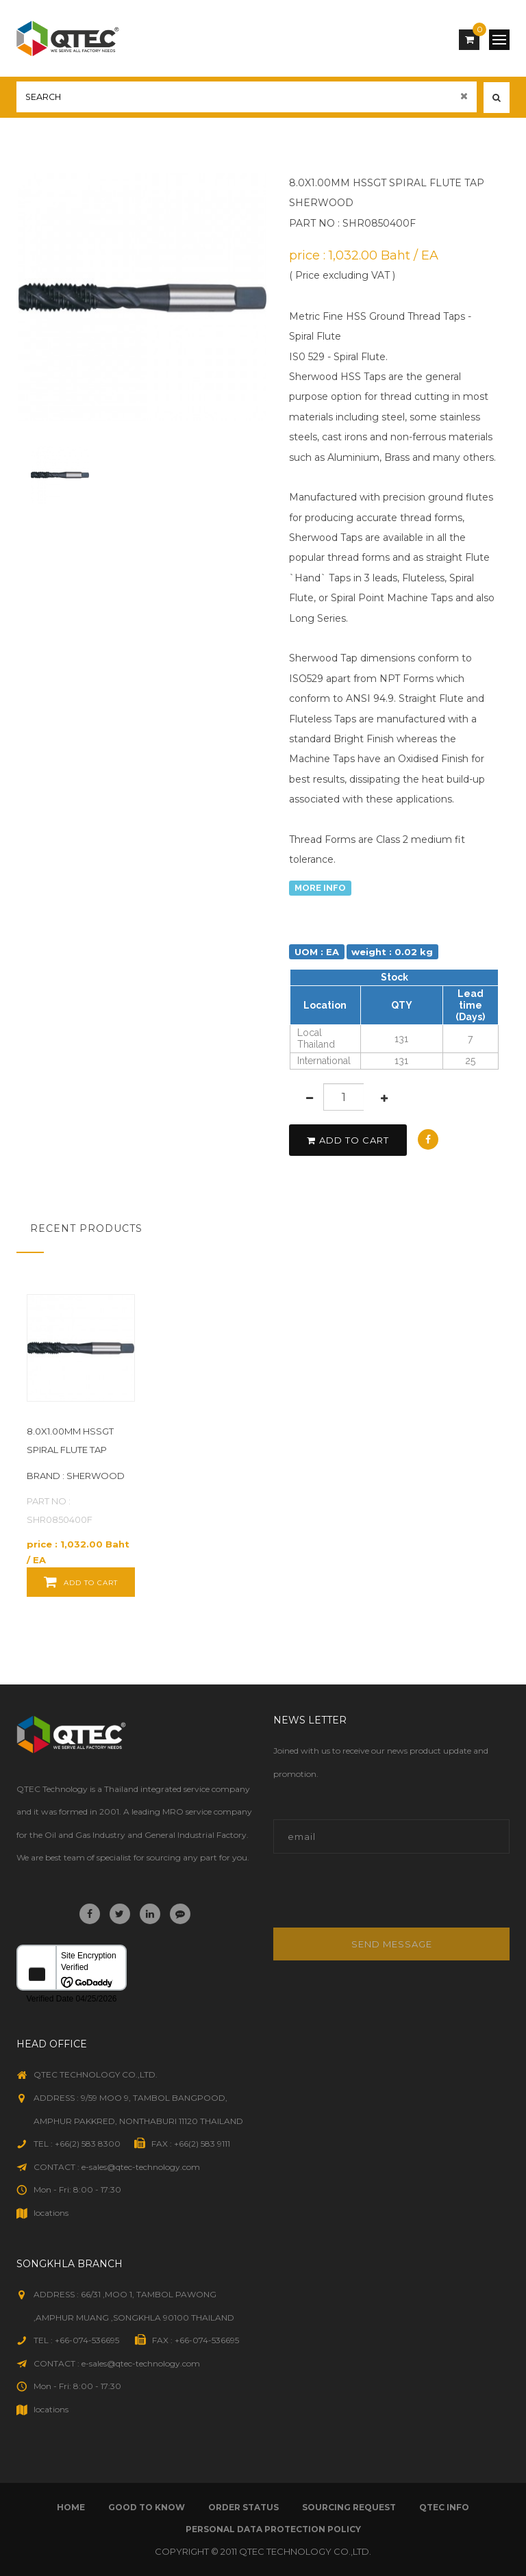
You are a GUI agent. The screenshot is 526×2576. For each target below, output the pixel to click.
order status (243, 2507)
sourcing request (349, 2507)
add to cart (348, 1140)
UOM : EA (317, 951)
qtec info (444, 2507)
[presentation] (366, 1897)
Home (71, 2507)
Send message (391, 1944)
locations (51, 2213)
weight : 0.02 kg (392, 951)
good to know (146, 2507)
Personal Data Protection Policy (273, 2529)
